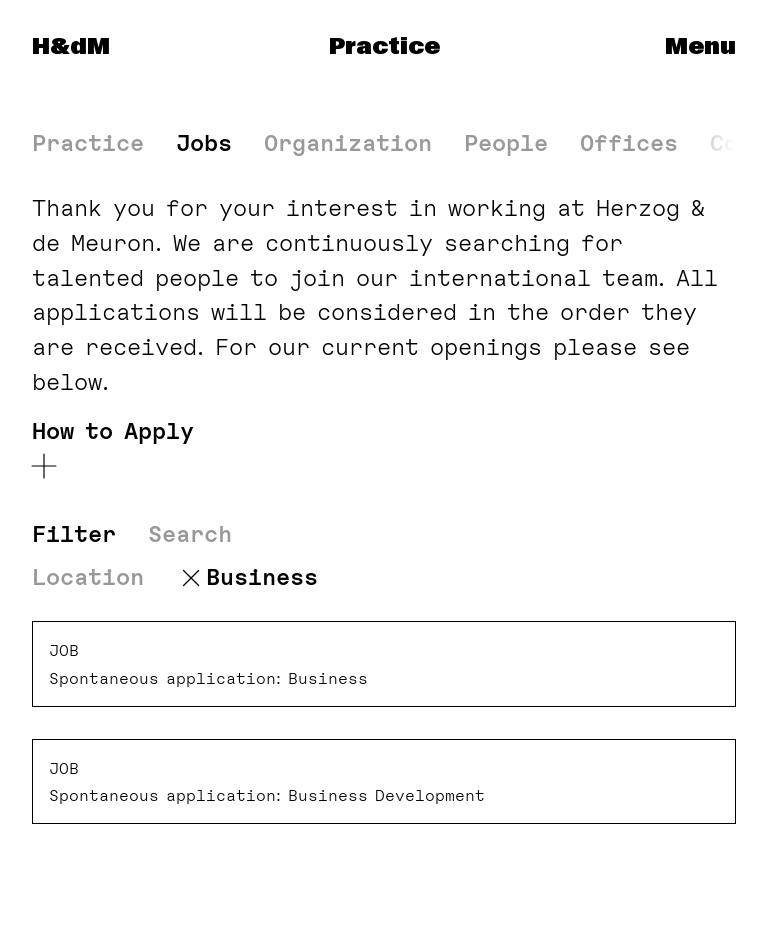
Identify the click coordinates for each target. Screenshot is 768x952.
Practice (384, 47)
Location (88, 577)
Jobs (204, 143)
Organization (348, 143)
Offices (629, 143)
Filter (74, 534)
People (506, 143)
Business (262, 577)
